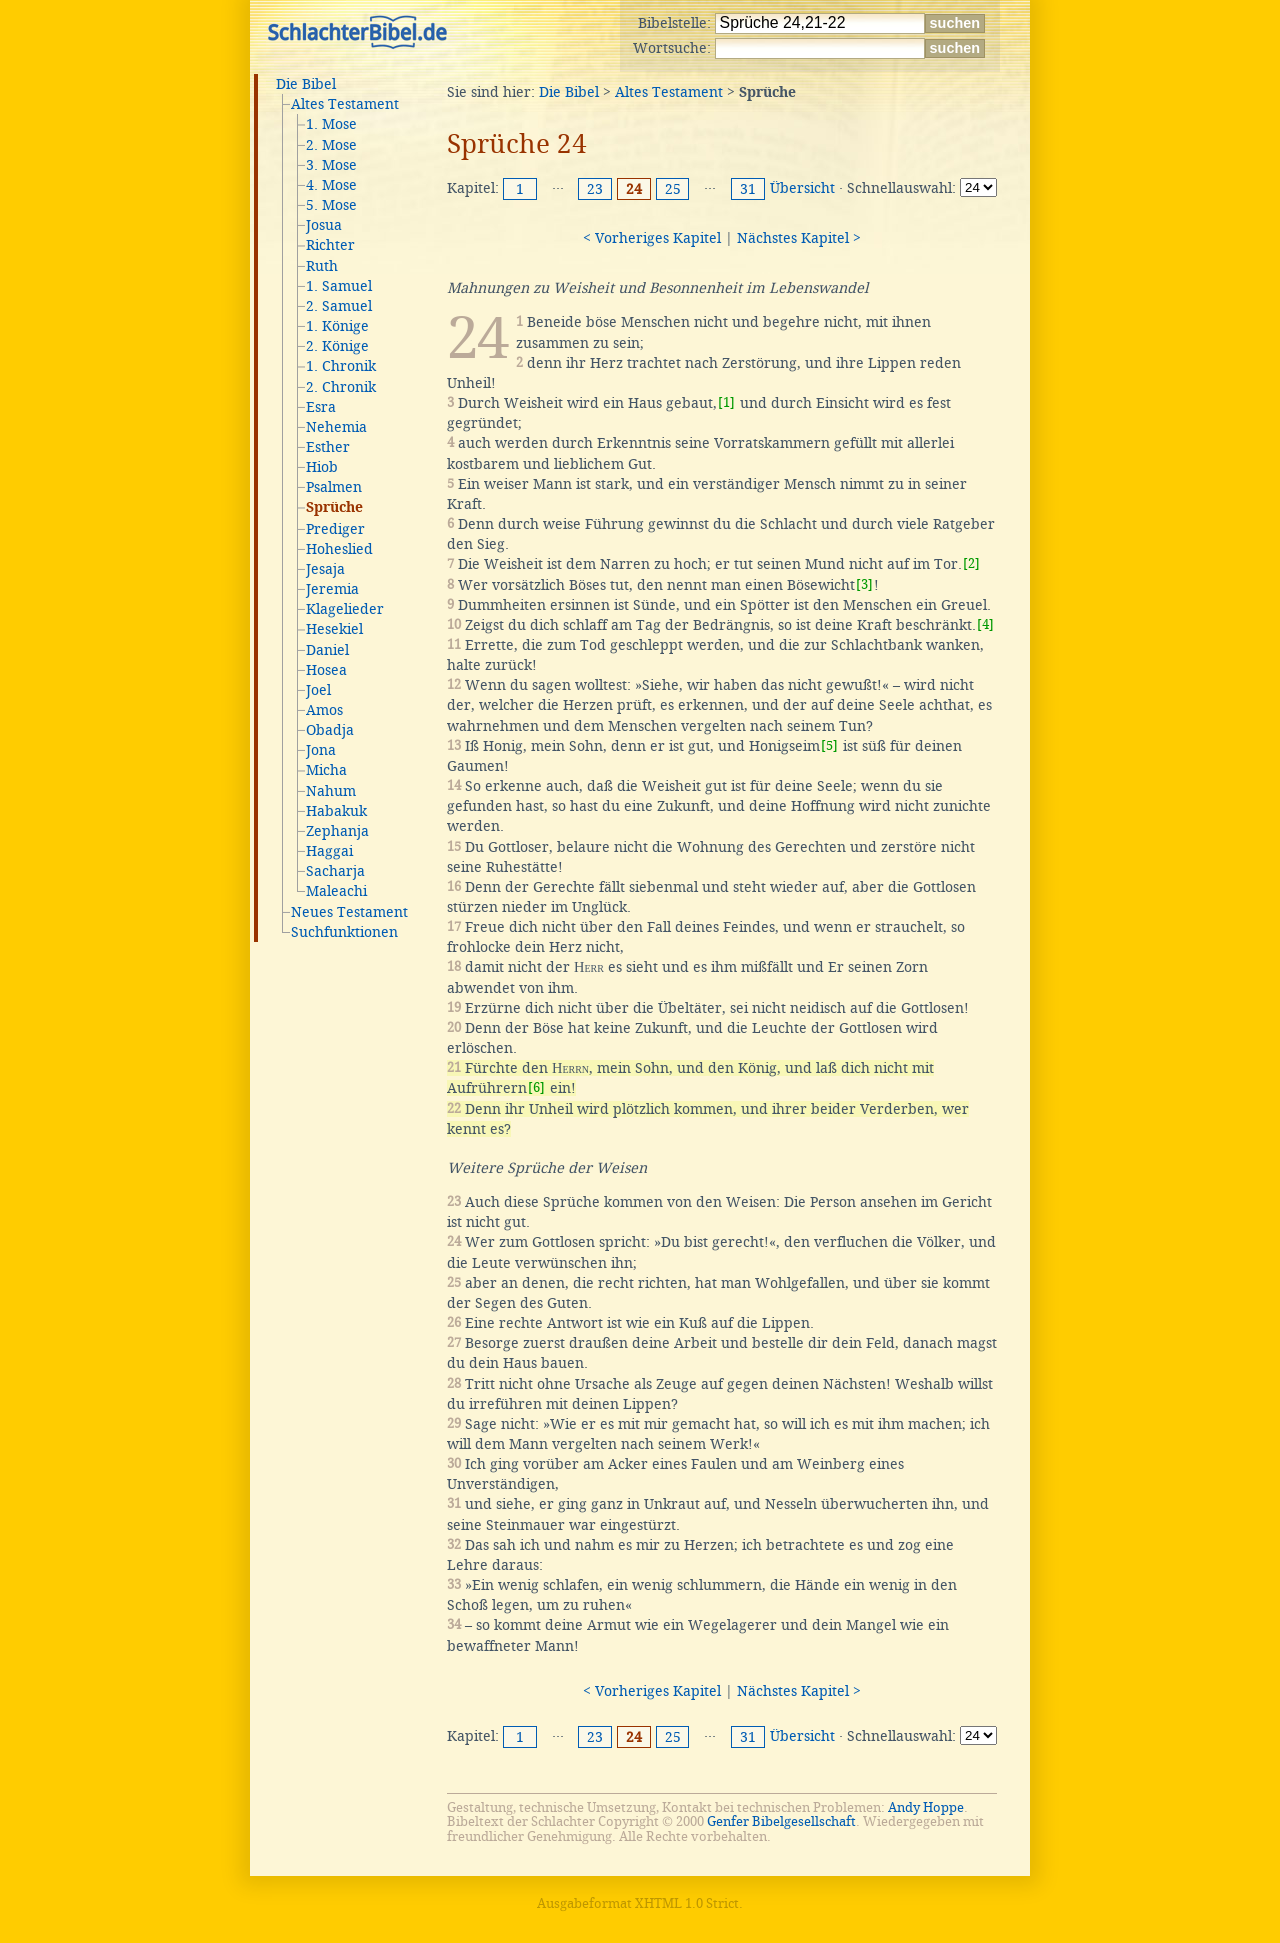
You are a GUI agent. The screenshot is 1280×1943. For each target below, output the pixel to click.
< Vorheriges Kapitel (652, 238)
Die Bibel (306, 84)
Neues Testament (349, 912)
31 (748, 189)
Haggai (329, 851)
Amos (324, 710)
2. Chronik (341, 387)
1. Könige (337, 326)
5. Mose (331, 205)
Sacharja (335, 871)
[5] (829, 745)
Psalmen (334, 487)
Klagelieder (345, 609)
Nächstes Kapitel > (799, 238)
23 (595, 189)
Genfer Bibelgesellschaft (781, 1821)
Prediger (335, 529)
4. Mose (331, 185)
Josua (324, 225)
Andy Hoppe (926, 1807)
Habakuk (336, 811)
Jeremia (332, 589)
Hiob (322, 467)
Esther (328, 447)
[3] (864, 584)
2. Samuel (339, 306)
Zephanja (337, 831)
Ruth (322, 266)
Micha (326, 770)
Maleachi (336, 891)
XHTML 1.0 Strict (687, 1903)
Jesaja (325, 569)
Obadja (330, 730)
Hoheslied (339, 549)
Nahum (331, 791)
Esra (321, 407)
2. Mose (331, 145)
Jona (321, 750)
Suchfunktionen (344, 932)
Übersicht (802, 188)
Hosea (326, 670)
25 (673, 189)
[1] (726, 402)
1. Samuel (339, 286)
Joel (318, 690)
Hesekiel (334, 629)
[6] (536, 1087)
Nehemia (336, 427)
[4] (985, 624)
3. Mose (331, 165)
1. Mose (331, 124)
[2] (971, 563)
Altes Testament (345, 104)
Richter (330, 245)
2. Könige (337, 346)
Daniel (327, 650)
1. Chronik (341, 366)
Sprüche (334, 508)
